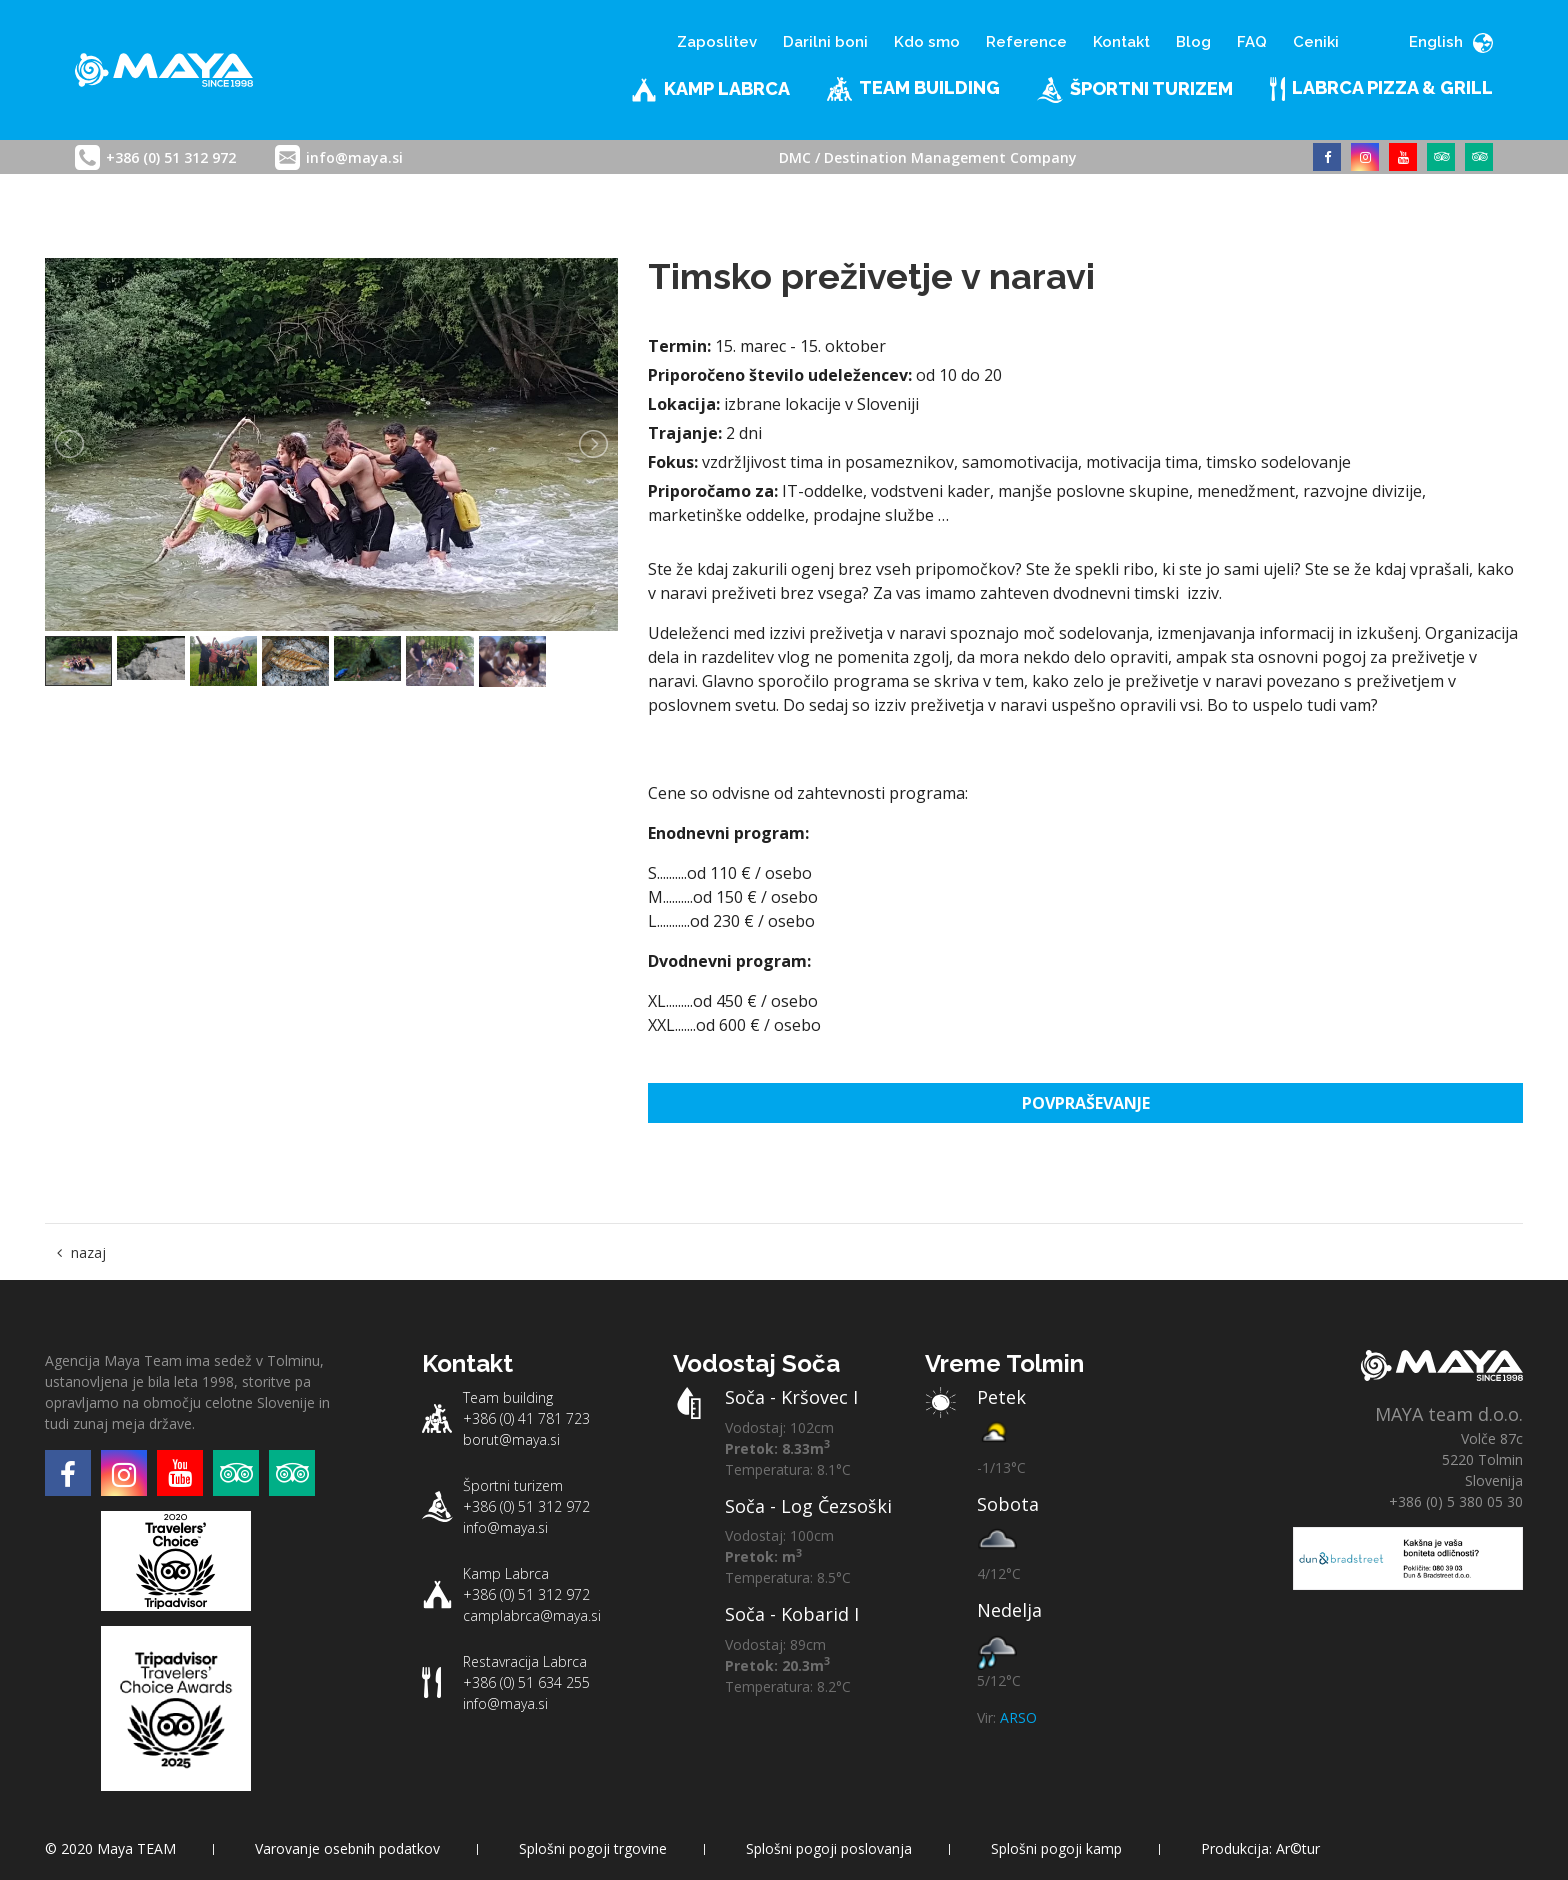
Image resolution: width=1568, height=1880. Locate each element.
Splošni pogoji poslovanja (829, 1848)
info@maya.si (354, 157)
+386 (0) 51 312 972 (171, 157)
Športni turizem (1135, 90)
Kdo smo (927, 42)
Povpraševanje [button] (1086, 1103)
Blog (1193, 42)
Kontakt (1121, 42)
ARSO (1018, 1717)
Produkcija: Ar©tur (1260, 1848)
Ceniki (1316, 42)
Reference (1026, 42)
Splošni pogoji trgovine (593, 1848)
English (1451, 42)
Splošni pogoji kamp (1056, 1848)
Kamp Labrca (710, 90)
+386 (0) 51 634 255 (526, 1682)
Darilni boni (825, 42)
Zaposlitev (717, 42)
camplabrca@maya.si (532, 1615)
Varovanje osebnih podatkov (347, 1848)
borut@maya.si (511, 1439)
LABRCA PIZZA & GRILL (1381, 89)
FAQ (1252, 42)
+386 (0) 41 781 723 (526, 1418)
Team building (913, 89)
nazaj (88, 1252)
